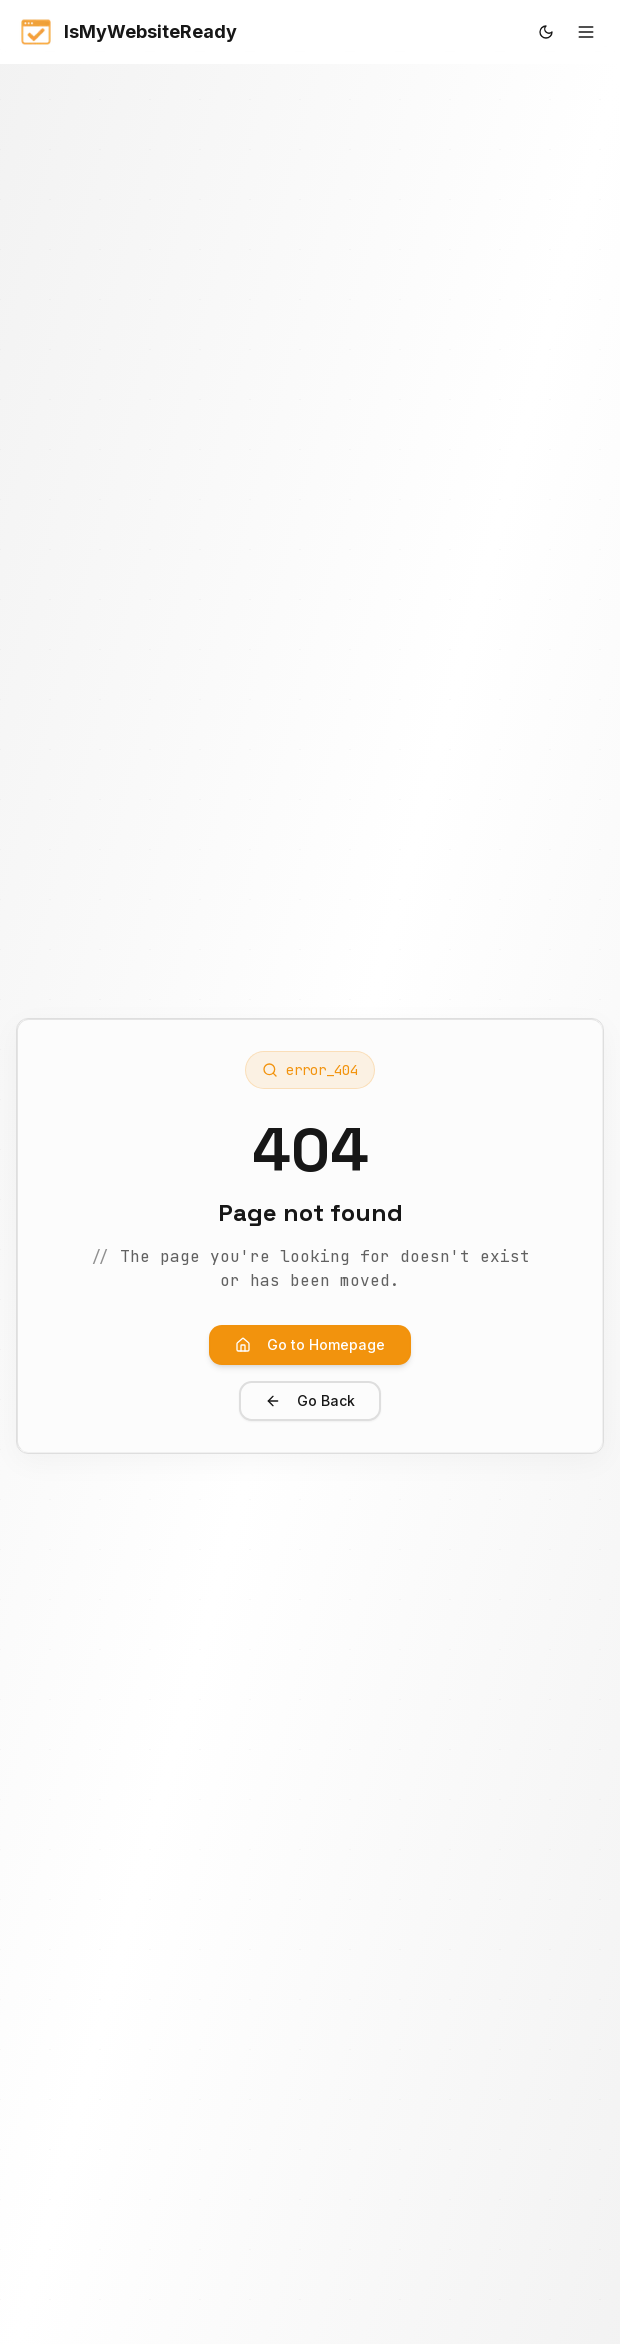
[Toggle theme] (546, 32)
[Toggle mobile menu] (586, 32)
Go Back (310, 1400)
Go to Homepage (310, 1344)
